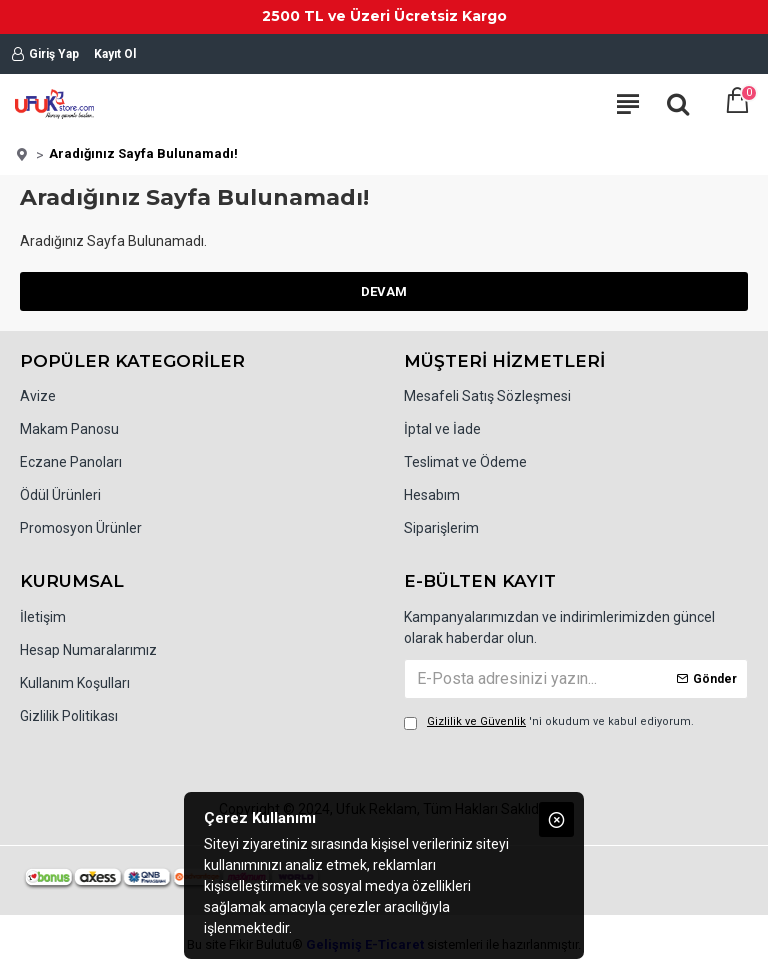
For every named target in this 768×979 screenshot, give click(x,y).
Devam (384, 291)
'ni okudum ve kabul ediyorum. (549, 722)
